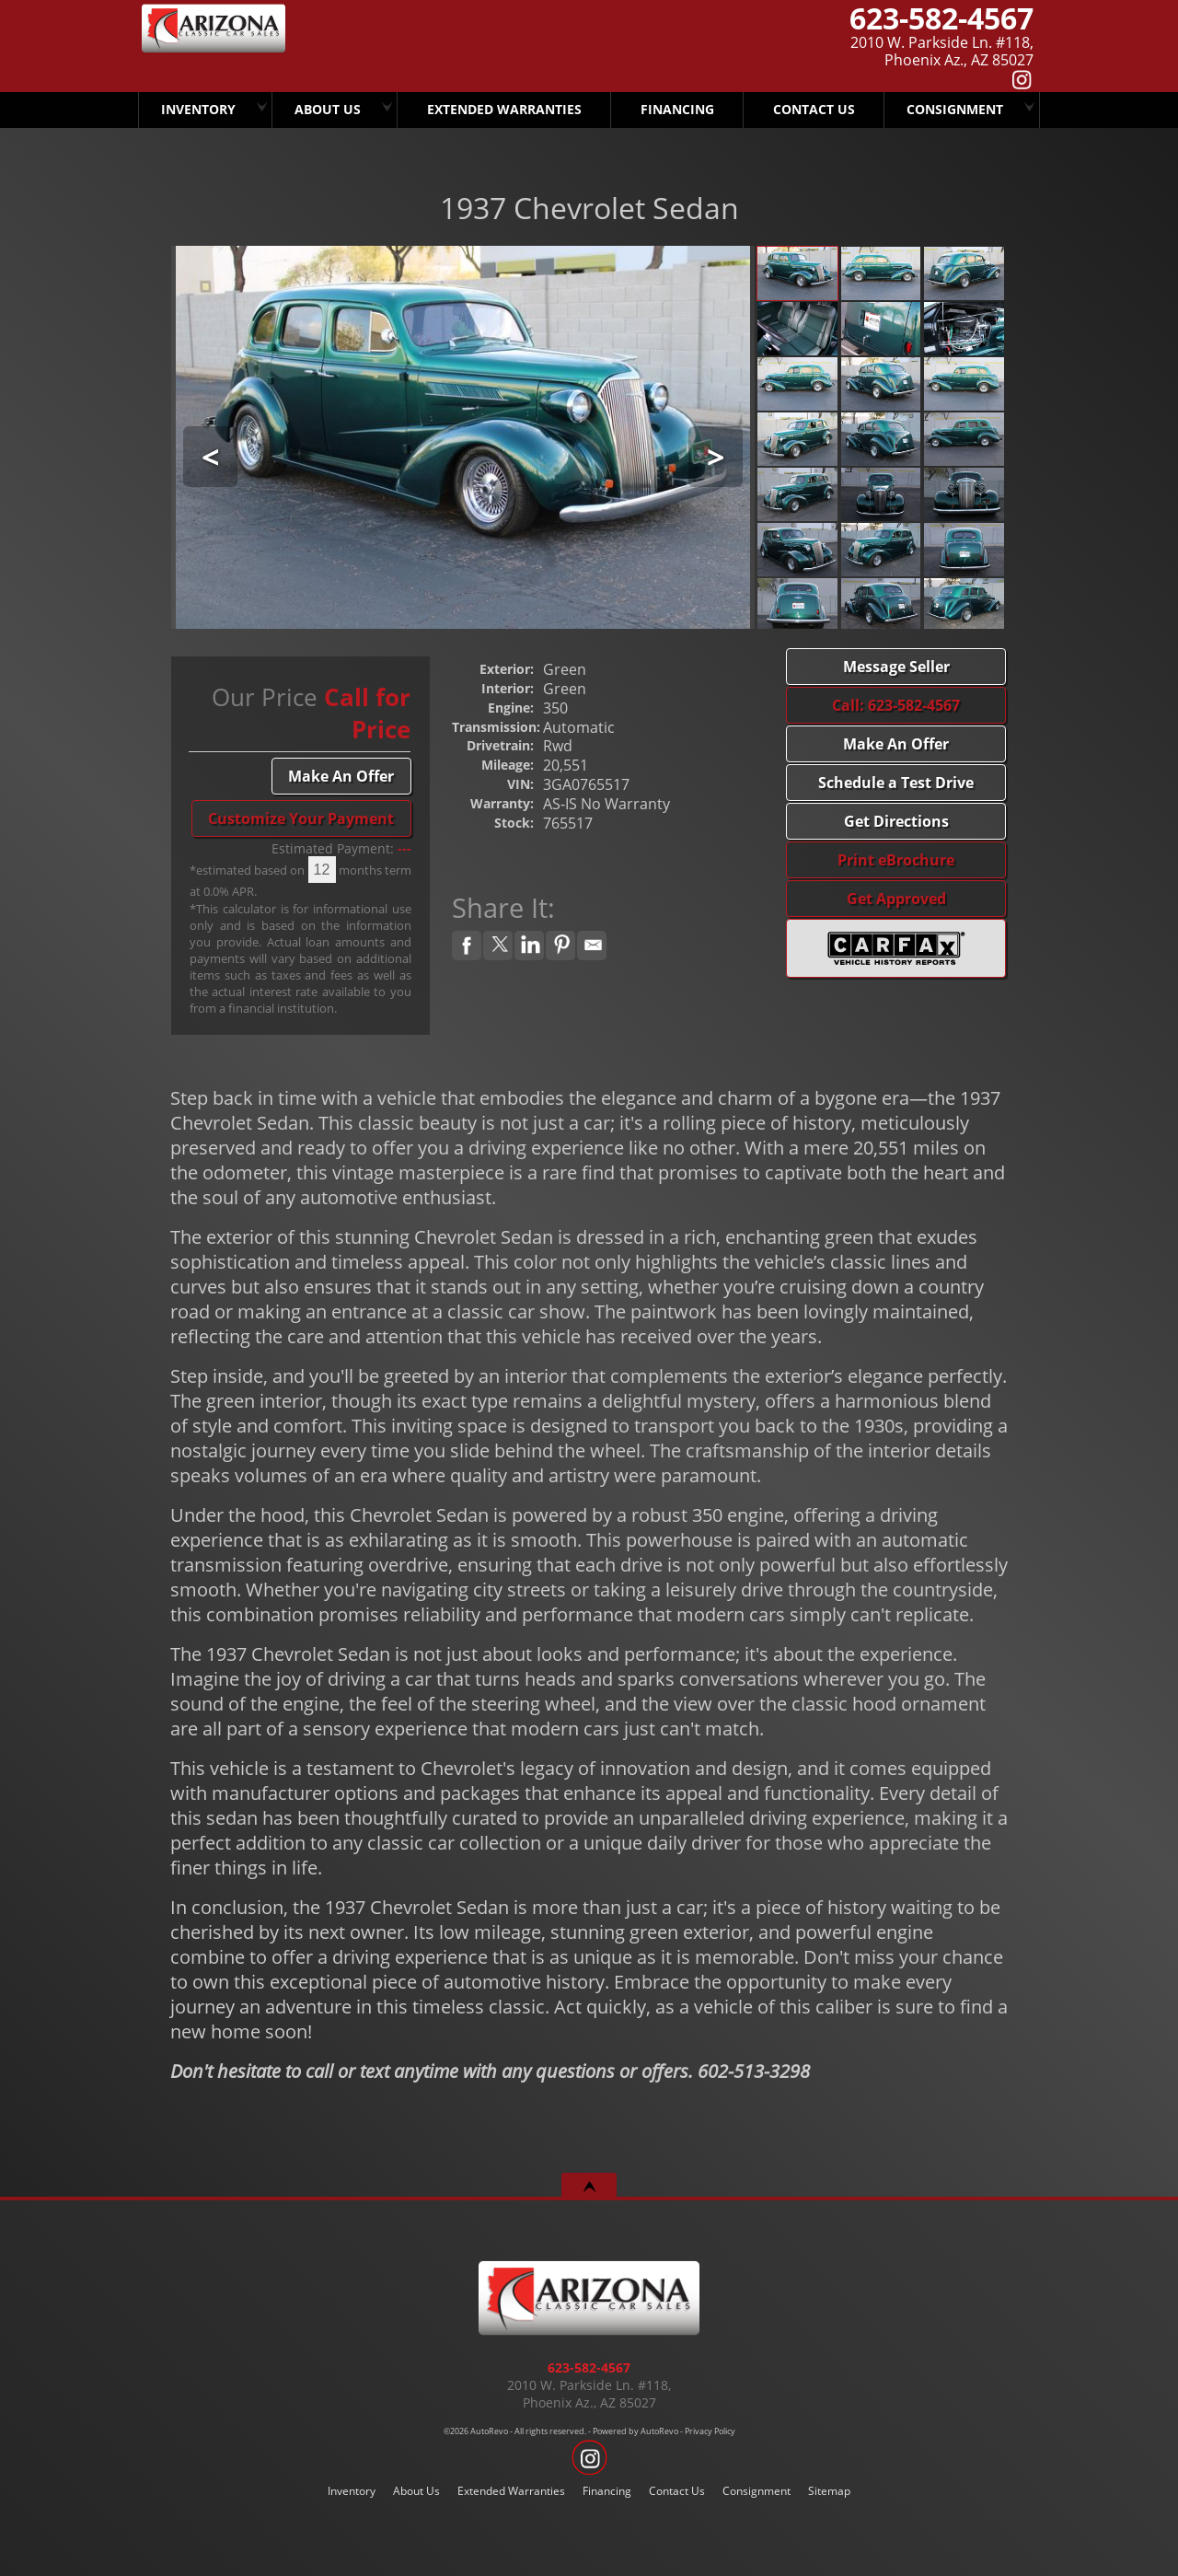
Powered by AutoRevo (635, 2431)
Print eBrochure (895, 860)
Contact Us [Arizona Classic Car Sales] (812, 108)
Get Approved (896, 898)
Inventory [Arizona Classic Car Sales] (199, 108)
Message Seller (896, 666)
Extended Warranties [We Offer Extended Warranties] (504, 108)
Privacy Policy (710, 2431)
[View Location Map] (815, 51)
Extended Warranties (511, 2491)
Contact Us (677, 2491)
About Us (416, 2491)
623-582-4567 (589, 2367)
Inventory (351, 2491)
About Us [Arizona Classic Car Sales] (331, 108)
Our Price (265, 697)
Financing (607, 2491)
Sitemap (829, 2491)
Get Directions (896, 821)
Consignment (954, 108)
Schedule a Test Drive (896, 782)
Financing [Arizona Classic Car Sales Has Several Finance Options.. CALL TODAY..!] (673, 108)
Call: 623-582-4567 (896, 705)
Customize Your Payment (301, 818)
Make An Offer (341, 776)
